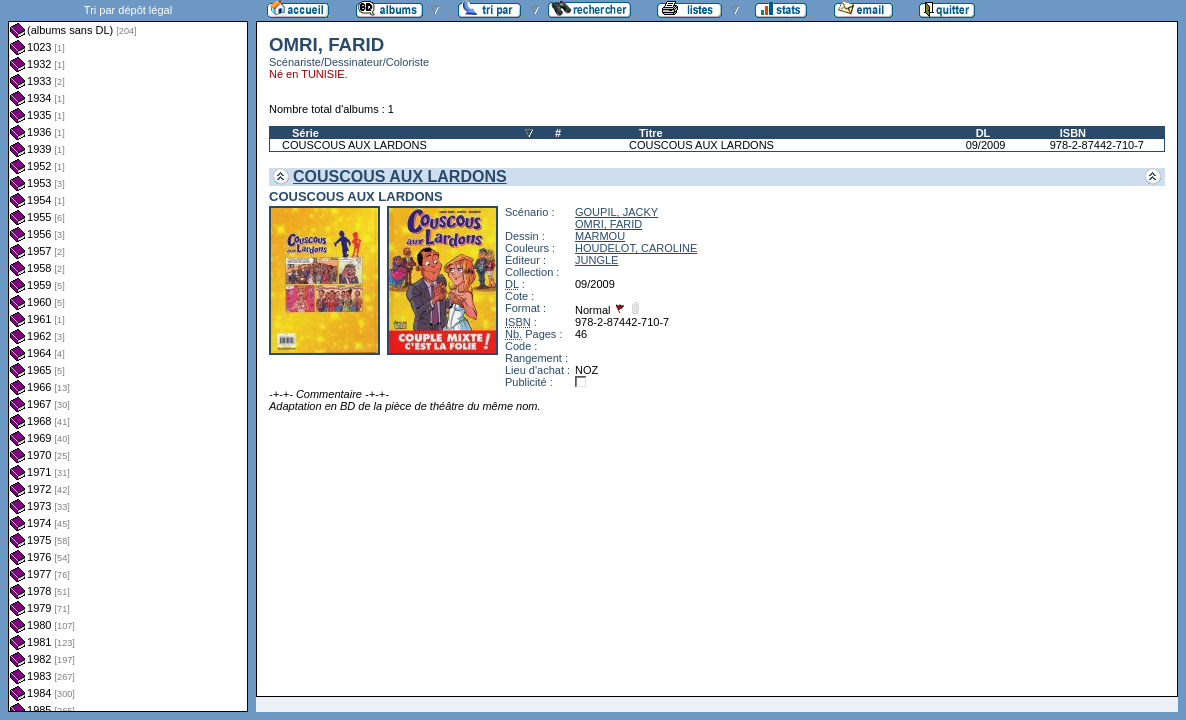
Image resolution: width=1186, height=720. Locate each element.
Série (305, 133)
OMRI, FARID (608, 224)
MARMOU (600, 236)
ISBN (1073, 133)
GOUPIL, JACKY (616, 212)
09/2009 (986, 145)
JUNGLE (596, 260)
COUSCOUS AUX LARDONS (354, 145)
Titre (651, 133)
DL (983, 133)
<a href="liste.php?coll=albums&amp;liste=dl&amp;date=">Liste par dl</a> (128, 356)
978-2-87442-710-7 (1097, 145)
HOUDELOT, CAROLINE (636, 248)
